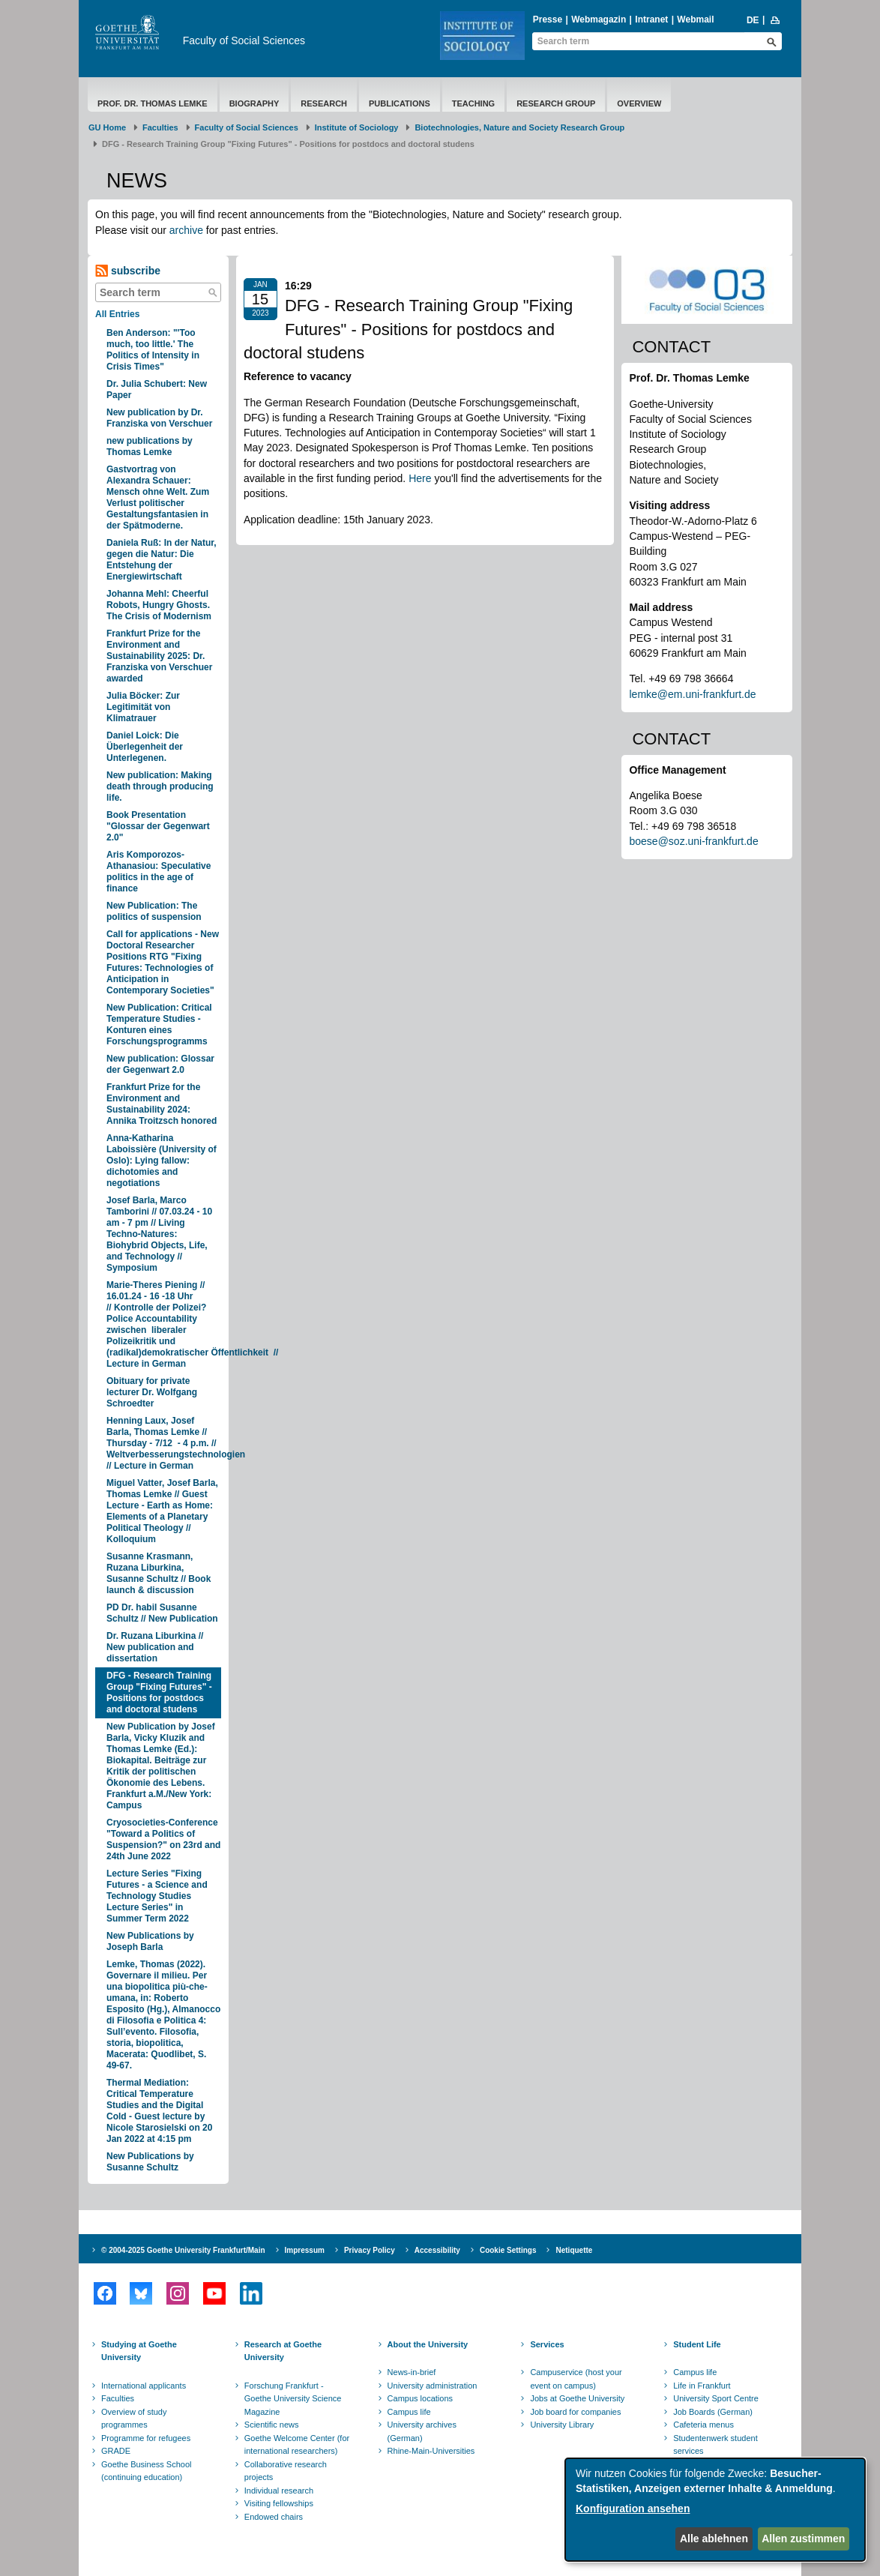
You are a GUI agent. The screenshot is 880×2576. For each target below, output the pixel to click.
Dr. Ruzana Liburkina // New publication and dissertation (154, 1647)
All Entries (117, 314)
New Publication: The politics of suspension (154, 911)
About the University (428, 2344)
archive (186, 230)
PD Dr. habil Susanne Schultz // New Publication (162, 1613)
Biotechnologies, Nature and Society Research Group (519, 127)
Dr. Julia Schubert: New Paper (156, 389)
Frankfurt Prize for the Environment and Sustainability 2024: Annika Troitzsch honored (161, 1104)
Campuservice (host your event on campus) (575, 2379)
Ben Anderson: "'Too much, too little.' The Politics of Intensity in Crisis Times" (152, 350)
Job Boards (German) (713, 2411)
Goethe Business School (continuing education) (146, 2471)
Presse (547, 19)
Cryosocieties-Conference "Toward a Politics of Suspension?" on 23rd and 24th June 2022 (163, 1839)
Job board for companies (575, 2411)
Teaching (473, 103)
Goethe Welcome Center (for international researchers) (296, 2445)
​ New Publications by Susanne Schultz (150, 2162)
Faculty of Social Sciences (244, 40)
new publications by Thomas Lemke (149, 446)
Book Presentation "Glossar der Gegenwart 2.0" (158, 826)
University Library (562, 2424)
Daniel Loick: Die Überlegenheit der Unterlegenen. (144, 746)
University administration (432, 2385)
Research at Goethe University (283, 2351)
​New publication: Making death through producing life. (160, 786)
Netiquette (573, 2250)
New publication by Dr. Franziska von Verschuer (159, 418)
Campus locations (420, 2398)
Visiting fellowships (278, 2503)
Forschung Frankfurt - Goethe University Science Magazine (293, 2398)
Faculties (160, 127)
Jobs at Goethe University (577, 2398)
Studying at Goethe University (139, 2351)
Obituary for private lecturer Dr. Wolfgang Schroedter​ (151, 1392)
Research (324, 103)
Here (420, 478)
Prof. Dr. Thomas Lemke (152, 103)
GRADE (115, 2450)
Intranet (651, 19)
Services (547, 2344)
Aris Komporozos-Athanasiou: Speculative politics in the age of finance (158, 871)
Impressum (305, 2250)
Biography (254, 103)
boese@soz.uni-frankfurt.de (693, 841)
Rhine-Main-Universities (431, 2450)
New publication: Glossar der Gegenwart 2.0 (160, 1064)
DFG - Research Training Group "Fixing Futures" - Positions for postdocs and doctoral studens (159, 1692)
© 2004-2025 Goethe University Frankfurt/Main (183, 2250)
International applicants (143, 2385)
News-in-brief (412, 2372)
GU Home (107, 127)
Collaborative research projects (285, 2471)
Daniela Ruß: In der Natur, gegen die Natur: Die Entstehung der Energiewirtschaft (161, 560)
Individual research (278, 2490)
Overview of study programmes (133, 2418)
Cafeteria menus (703, 2424)
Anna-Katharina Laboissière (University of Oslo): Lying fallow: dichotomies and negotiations (161, 1160)
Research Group (555, 103)
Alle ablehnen (714, 2539)
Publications (399, 103)
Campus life (409, 2411)
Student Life (697, 2344)
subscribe (127, 271)
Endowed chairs (273, 2516)
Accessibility (437, 2250)
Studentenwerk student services (715, 2445)
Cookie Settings (508, 2250)
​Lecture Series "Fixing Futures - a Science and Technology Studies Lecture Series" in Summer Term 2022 (157, 1896)
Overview (639, 103)
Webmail (695, 19)
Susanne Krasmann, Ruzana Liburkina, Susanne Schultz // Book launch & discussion (158, 1573)
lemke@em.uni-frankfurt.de (692, 694)
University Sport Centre (716, 2398)
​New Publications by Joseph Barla (150, 1941)
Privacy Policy (369, 2250)
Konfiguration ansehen (633, 2509)
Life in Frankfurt (701, 2385)
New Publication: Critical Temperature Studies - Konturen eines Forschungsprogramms (159, 1024)
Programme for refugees (145, 2438)
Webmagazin (598, 19)
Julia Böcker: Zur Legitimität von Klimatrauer (143, 706)
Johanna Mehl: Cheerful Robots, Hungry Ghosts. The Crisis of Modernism (158, 605)
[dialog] (715, 2509)
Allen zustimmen (803, 2539)
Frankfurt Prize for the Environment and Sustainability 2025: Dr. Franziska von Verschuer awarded (159, 656)
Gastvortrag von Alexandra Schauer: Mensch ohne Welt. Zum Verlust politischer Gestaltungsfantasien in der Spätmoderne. (157, 497)
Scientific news (271, 2424)
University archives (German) (422, 2431)
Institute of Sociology (357, 127)
